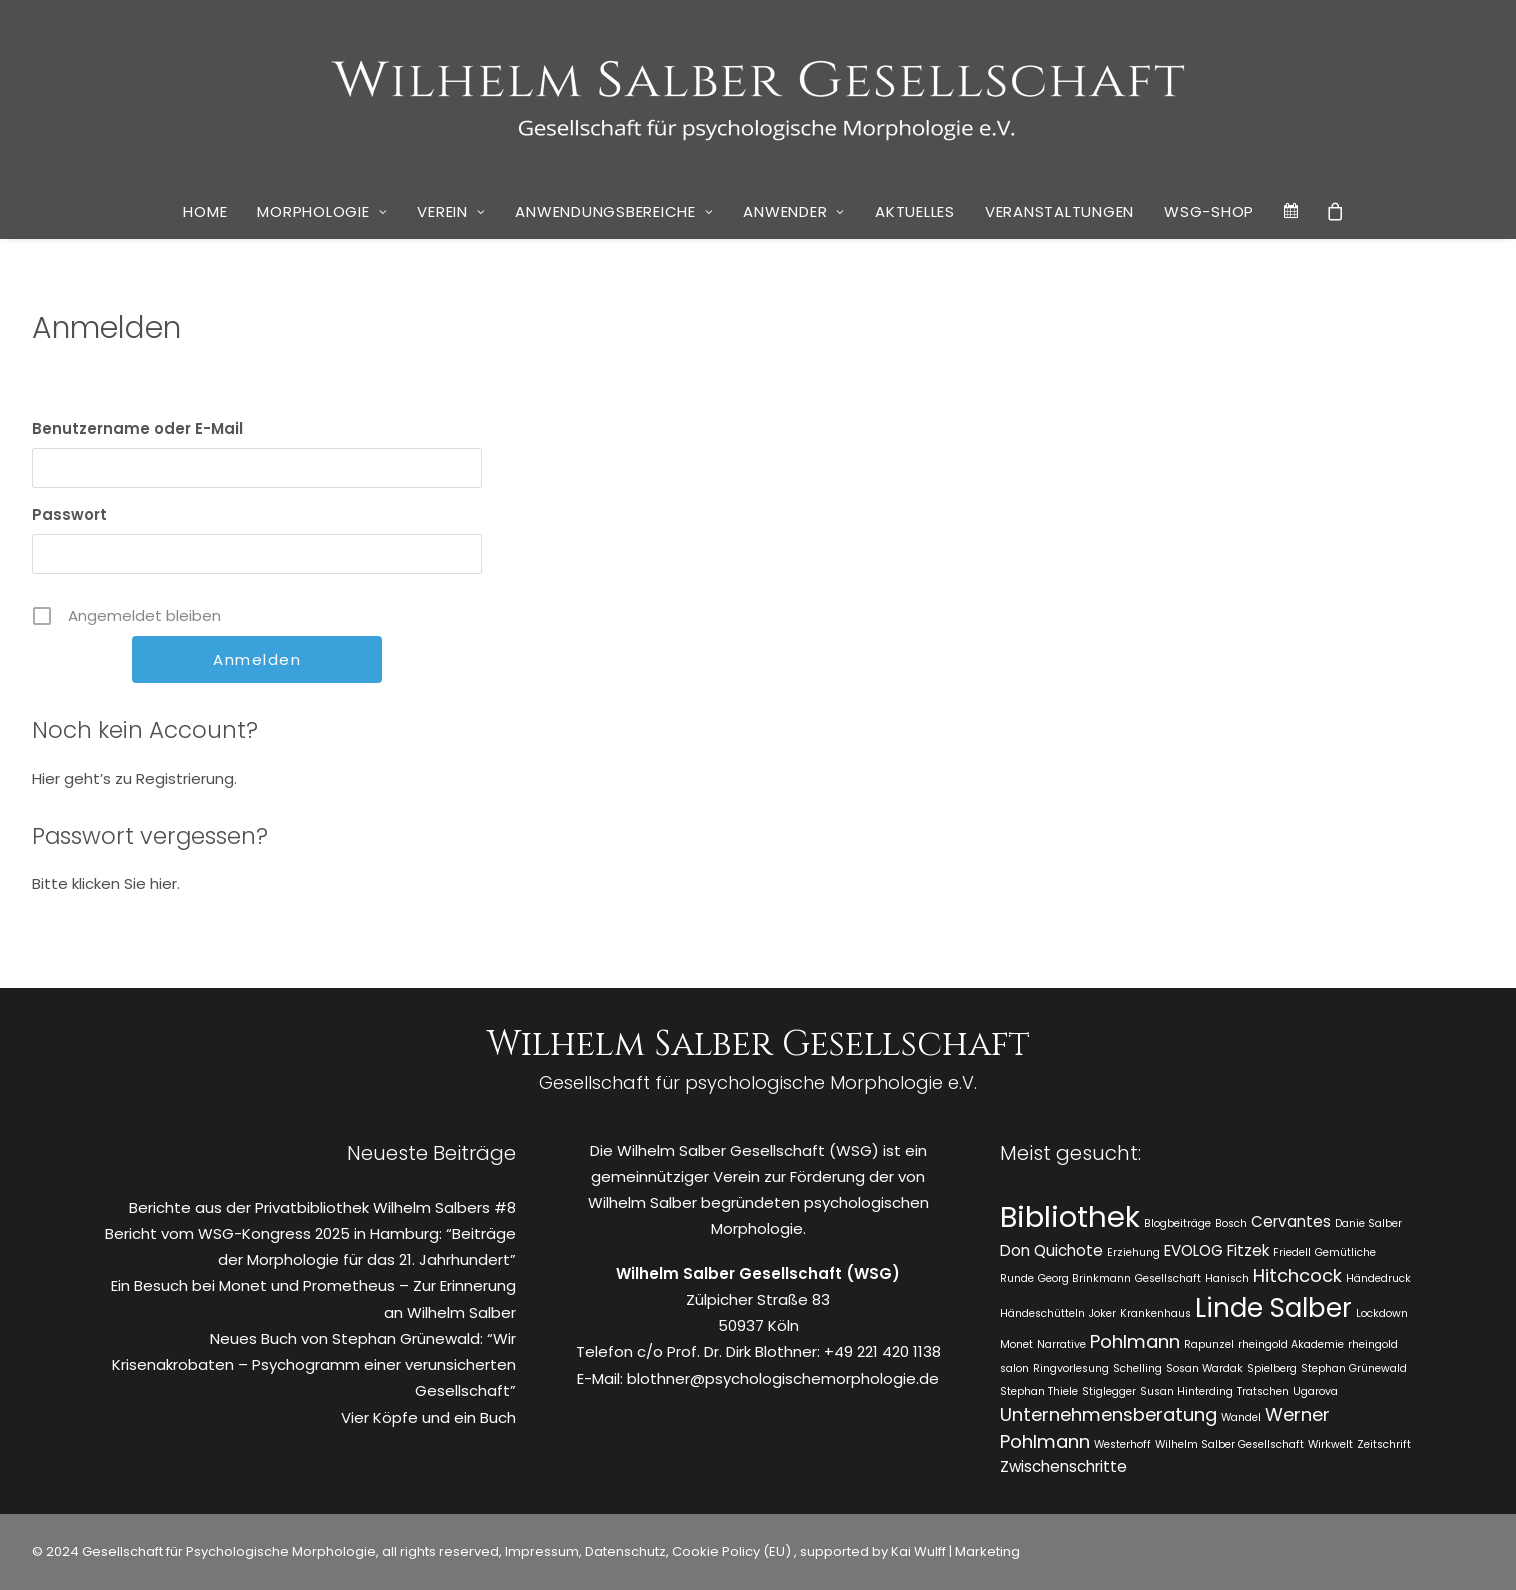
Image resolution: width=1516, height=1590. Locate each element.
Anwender (794, 211)
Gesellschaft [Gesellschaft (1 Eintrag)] (1168, 1278)
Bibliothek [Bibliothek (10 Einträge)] (1070, 1216)
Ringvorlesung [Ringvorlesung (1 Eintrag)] (1071, 1368)
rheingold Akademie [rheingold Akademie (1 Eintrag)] (1291, 1344)
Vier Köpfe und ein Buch (428, 1417)
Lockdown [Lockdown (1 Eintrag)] (1382, 1313)
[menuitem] (205, 212)
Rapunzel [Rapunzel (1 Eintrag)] (1209, 1344)
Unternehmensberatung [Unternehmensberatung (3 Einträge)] (1108, 1414)
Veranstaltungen (1059, 211)
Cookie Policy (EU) (733, 1551)
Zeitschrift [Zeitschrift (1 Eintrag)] (1384, 1444)
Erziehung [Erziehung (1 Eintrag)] (1133, 1252)
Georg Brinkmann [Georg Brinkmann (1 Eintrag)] (1084, 1278)
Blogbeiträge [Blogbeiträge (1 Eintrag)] (1177, 1223)
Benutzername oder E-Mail (137, 428)
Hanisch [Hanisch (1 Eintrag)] (1227, 1278)
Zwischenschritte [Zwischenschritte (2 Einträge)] (1063, 1466)
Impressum (540, 1551)
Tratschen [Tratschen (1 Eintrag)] (1263, 1391)
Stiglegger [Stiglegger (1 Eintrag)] (1109, 1391)
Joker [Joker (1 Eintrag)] (1102, 1313)
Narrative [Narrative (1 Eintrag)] (1061, 1344)
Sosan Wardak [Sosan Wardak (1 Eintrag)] (1204, 1368)
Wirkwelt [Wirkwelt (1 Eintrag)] (1330, 1444)
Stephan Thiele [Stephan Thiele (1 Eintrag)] (1039, 1391)
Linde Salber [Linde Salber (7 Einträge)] (1273, 1308)
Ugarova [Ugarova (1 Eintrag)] (1315, 1391)
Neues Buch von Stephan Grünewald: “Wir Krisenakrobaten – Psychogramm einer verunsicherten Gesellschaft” (314, 1365)
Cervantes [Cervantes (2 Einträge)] (1291, 1221)
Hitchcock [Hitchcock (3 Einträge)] (1297, 1275)
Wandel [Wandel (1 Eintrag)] (1241, 1417)
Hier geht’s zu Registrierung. (134, 778)
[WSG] (758, 92)
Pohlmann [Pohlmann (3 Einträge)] (1135, 1341)
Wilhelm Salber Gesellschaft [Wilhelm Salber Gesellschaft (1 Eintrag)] (1229, 1444)
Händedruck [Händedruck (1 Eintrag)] (1378, 1278)
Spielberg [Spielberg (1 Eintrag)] (1272, 1368)
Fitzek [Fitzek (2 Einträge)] (1248, 1250)
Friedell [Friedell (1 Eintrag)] (1292, 1252)
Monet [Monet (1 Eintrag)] (1016, 1344)
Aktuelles (915, 211)
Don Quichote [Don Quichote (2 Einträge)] (1051, 1250)
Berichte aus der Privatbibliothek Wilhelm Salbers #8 (322, 1207)
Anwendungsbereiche (614, 211)
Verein (451, 211)
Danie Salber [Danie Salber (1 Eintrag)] (1368, 1223)
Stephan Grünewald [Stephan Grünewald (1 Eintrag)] (1354, 1368)
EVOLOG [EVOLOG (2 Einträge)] (1193, 1250)
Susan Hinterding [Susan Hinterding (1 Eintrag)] (1186, 1391)
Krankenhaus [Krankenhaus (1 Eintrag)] (1155, 1313)
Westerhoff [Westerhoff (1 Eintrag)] (1122, 1444)
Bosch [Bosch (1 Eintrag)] (1231, 1223)
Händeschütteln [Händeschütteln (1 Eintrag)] (1042, 1313)
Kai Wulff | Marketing (955, 1551)
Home (205, 211)
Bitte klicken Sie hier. (106, 883)
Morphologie (322, 211)
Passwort (69, 514)
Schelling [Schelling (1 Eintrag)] (1137, 1368)
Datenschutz (625, 1551)
